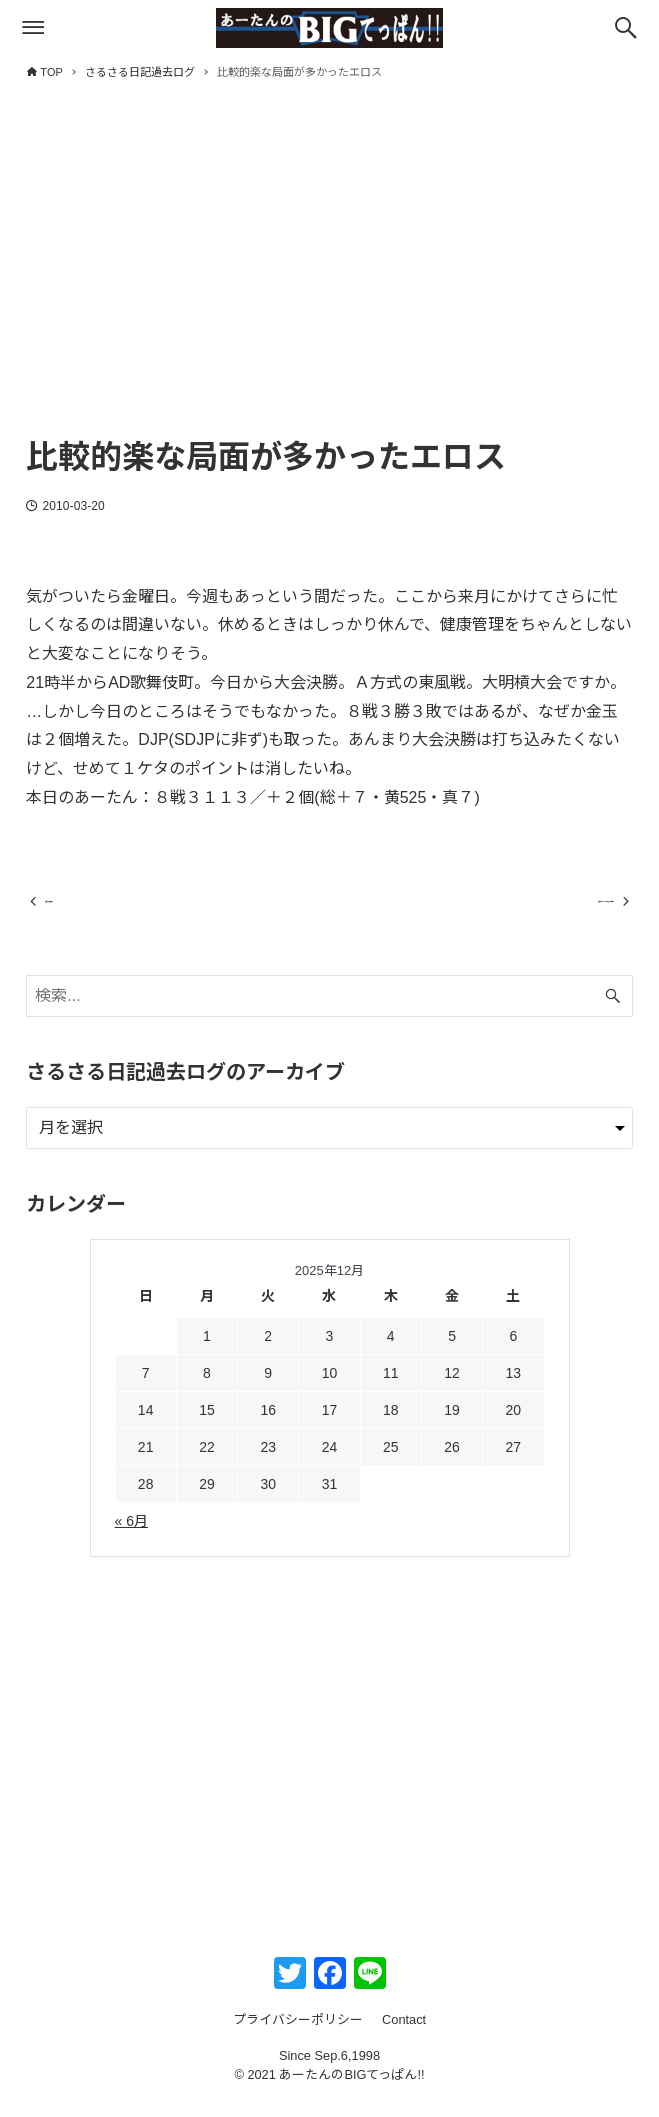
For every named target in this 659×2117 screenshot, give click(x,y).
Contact (404, 2037)
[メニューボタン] (33, 28)
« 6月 (131, 1539)
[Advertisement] (329, 277)
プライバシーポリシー (298, 2037)
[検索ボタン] (626, 28)
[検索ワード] (329, 1013)
